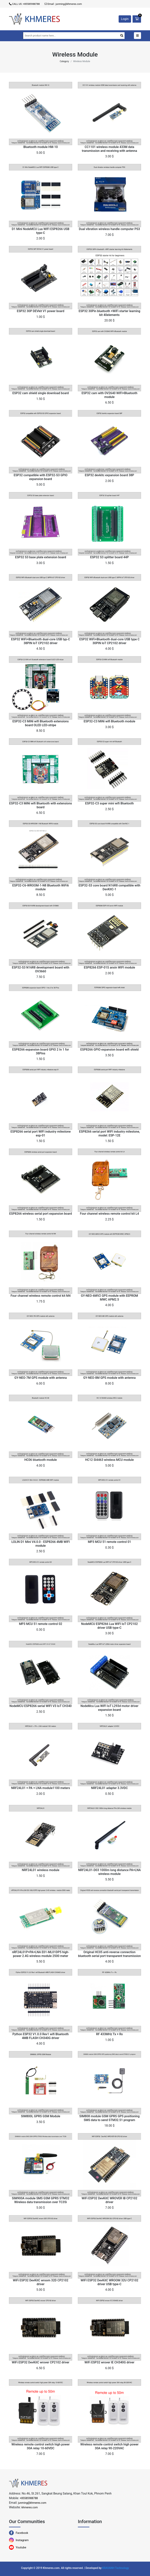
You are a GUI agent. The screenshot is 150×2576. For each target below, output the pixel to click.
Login (125, 19)
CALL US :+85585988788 (24, 3)
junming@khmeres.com (32, 2502)
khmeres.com (29, 2507)
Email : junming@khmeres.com (63, 3)
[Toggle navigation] (137, 35)
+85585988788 (29, 2498)
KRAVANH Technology (115, 2567)
